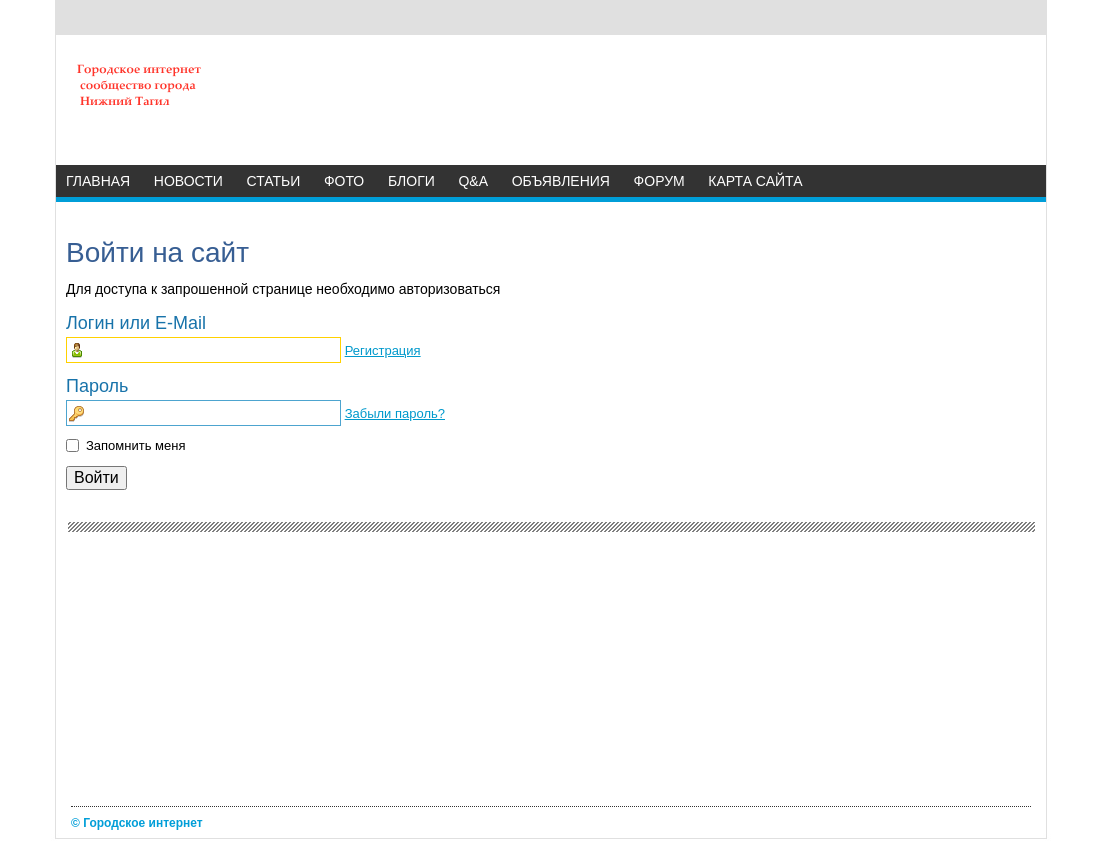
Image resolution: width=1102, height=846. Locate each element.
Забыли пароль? (395, 413)
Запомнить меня (135, 445)
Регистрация (383, 350)
